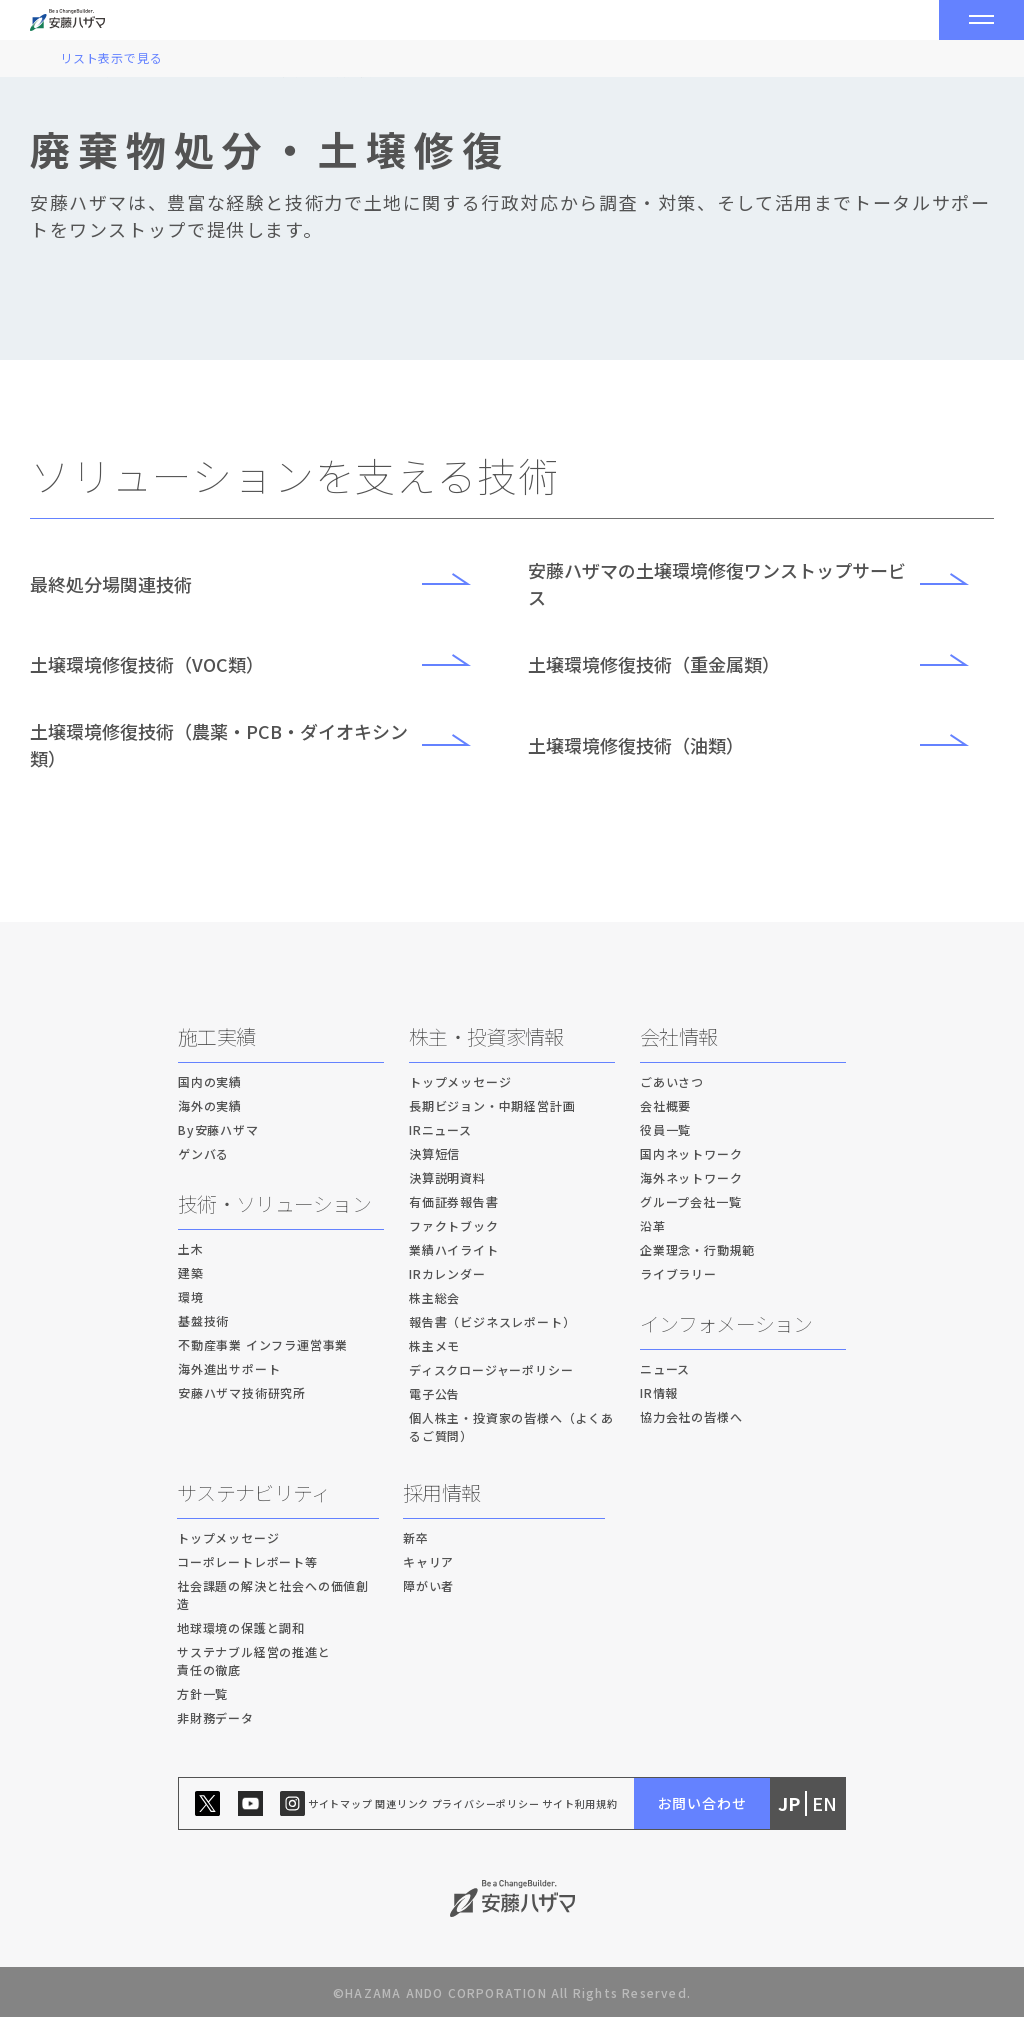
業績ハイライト (454, 1249)
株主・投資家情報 (486, 1036)
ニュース (665, 1368)
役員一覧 (665, 1129)
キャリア (428, 1561)
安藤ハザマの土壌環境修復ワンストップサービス (761, 583)
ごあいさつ (672, 1081)
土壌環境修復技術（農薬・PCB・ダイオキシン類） (263, 744)
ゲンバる (203, 1153)
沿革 (653, 1225)
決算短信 (434, 1153)
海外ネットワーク (691, 1177)
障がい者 (428, 1585)
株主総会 (434, 1297)
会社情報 (678, 1036)
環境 (191, 1296)
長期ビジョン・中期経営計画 (492, 1105)
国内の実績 (210, 1081)
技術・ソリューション (274, 1203)
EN (824, 1803)
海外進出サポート (229, 1368)
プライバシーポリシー (486, 1803)
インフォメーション (726, 1323)
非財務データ (215, 1717)
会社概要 (665, 1105)
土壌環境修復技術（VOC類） (263, 664)
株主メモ (434, 1345)
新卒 (416, 1537)
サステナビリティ (253, 1492)
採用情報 (441, 1492)
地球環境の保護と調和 (241, 1627)
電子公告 (434, 1393)
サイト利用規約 (580, 1803)
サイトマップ (340, 1803)
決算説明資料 (447, 1177)
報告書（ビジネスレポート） (492, 1321)
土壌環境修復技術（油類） (761, 745)
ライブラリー (678, 1273)
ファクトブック (454, 1225)
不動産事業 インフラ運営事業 (263, 1344)
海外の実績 (210, 1105)
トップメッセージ (460, 1081)
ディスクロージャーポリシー (491, 1369)
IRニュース (440, 1129)
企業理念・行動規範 (697, 1249)
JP (789, 1803)
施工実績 (216, 1036)
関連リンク (402, 1803)
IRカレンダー (447, 1273)
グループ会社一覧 (690, 1201)
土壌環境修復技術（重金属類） (761, 664)
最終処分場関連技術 (263, 584)
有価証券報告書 (454, 1201)
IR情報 (659, 1392)
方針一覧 (202, 1693)
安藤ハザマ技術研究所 (242, 1392)
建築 (191, 1272)
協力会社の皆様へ (691, 1416)
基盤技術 (203, 1320)
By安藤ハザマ (218, 1129)
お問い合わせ (702, 1803)
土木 (191, 1248)
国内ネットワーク (691, 1153)
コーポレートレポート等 (247, 1561)
